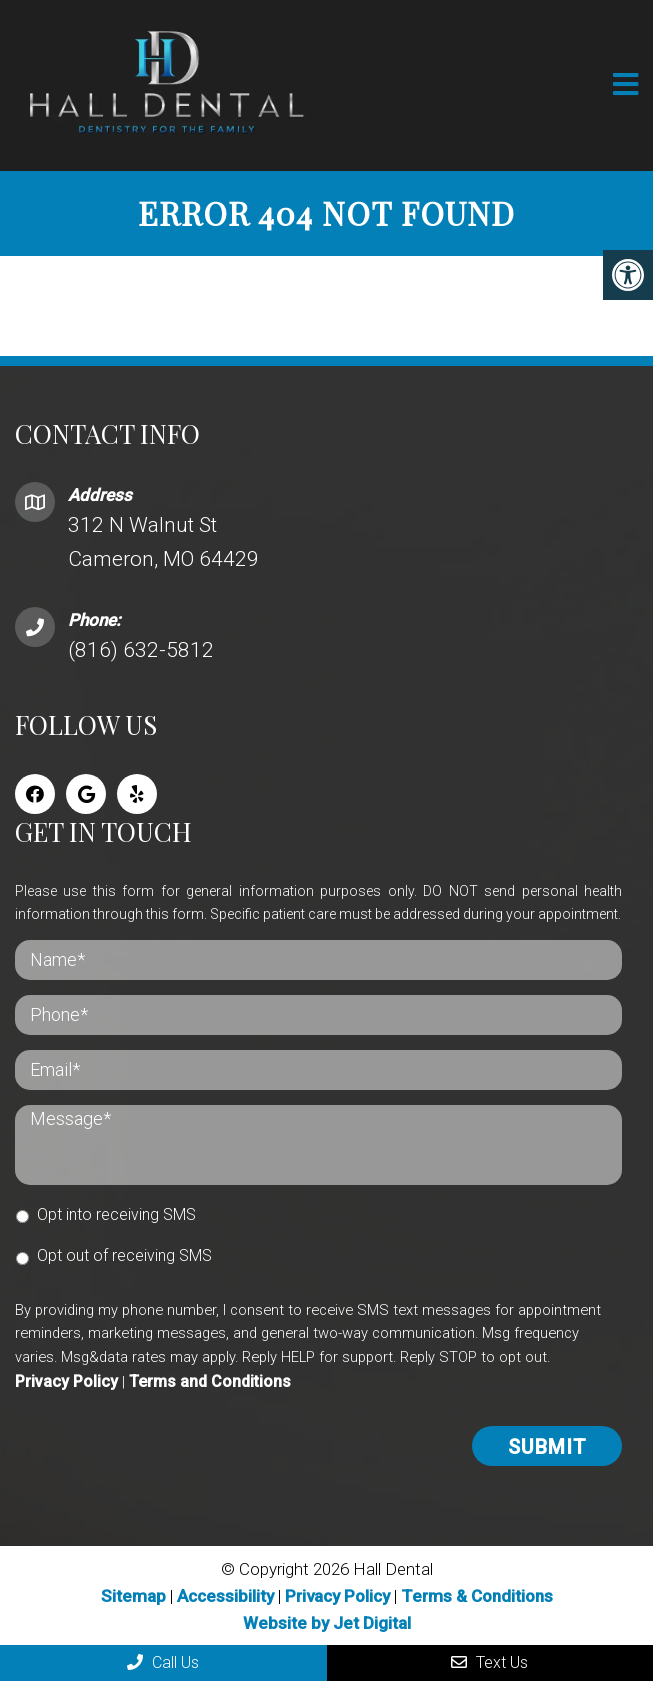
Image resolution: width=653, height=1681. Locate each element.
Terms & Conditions (477, 1596)
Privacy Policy (66, 1381)
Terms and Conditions (210, 1381)
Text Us (489, 1662)
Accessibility (225, 1596)
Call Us (163, 1662)
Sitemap (133, 1596)
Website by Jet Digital (327, 1623)
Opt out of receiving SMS (124, 1255)
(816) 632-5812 (141, 650)
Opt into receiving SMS (116, 1214)
